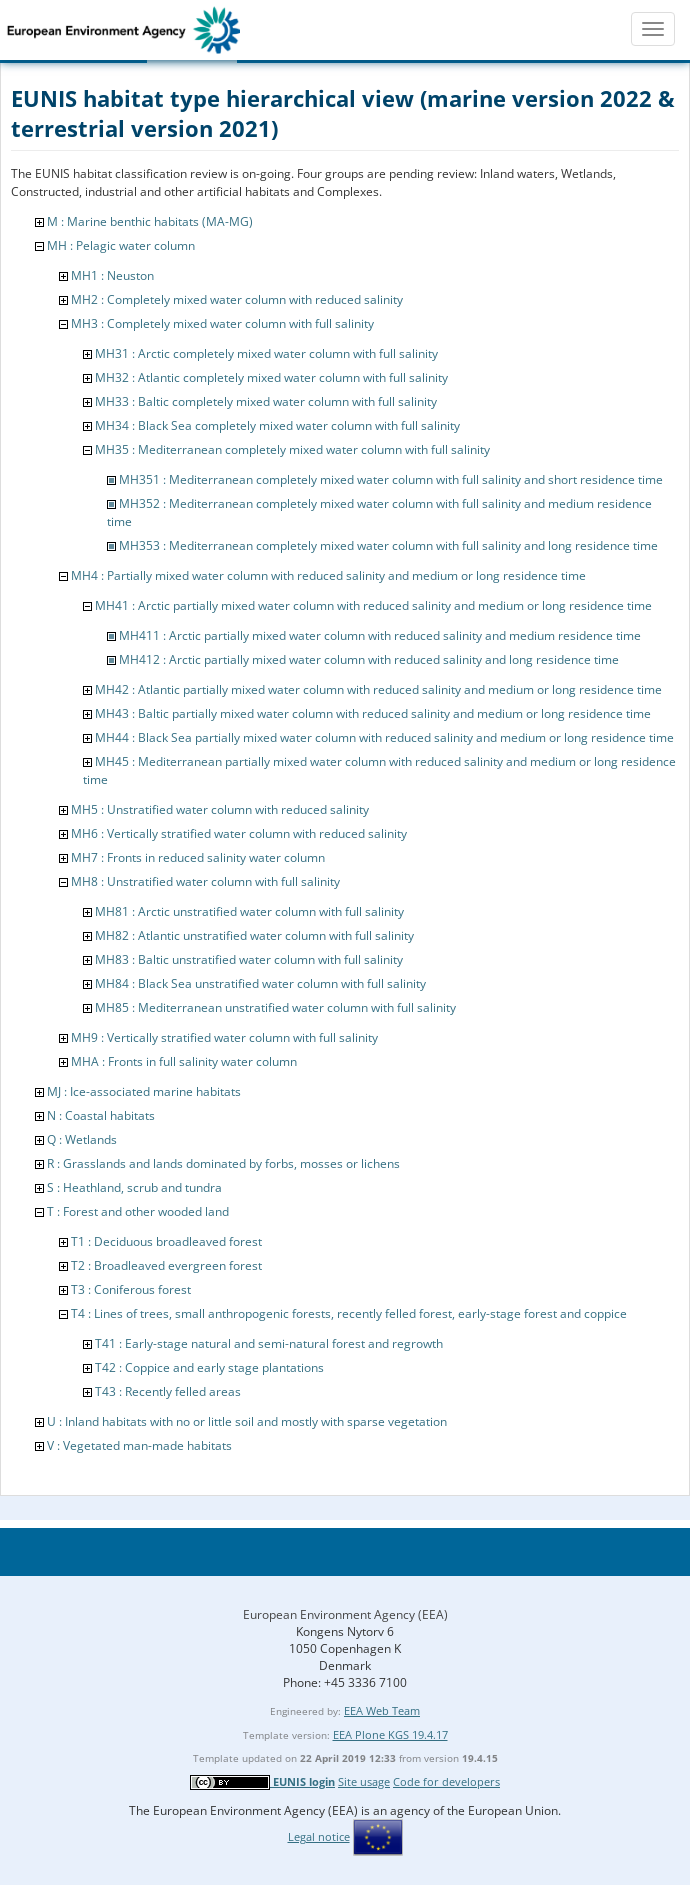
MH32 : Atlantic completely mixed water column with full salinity (271, 377)
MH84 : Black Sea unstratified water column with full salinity (260, 983)
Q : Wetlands (82, 1139)
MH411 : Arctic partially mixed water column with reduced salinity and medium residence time (380, 635)
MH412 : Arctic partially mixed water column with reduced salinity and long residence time (369, 659)
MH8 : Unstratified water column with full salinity (205, 881)
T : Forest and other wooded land (138, 1211)
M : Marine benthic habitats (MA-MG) (150, 221)
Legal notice (319, 1836)
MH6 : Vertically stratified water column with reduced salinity (239, 833)
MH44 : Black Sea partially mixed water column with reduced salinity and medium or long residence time (384, 737)
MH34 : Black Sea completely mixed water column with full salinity (277, 425)
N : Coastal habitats (101, 1115)
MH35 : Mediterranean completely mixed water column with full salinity (292, 449)
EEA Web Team (382, 1710)
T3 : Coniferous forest (131, 1289)
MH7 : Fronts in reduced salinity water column (198, 857)
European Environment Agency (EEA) (345, 1614)
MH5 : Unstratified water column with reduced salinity (220, 809)
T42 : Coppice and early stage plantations (209, 1367)
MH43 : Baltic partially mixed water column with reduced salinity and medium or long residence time (373, 713)
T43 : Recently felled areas (168, 1391)
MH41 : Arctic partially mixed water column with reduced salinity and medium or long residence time (373, 605)
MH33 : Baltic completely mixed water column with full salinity (266, 401)
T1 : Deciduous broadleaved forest (166, 1241)
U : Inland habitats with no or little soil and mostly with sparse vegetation (247, 1421)
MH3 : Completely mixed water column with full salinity (222, 323)
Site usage (364, 1781)
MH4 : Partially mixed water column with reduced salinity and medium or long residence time (328, 575)
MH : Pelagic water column (121, 245)
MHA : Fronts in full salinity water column (184, 1061)
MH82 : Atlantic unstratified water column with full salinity (254, 935)
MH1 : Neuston (112, 275)
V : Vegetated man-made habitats (139, 1445)
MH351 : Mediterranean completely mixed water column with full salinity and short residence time (391, 479)
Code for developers (446, 1781)
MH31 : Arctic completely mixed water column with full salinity (266, 353)
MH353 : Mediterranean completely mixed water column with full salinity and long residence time (388, 545)
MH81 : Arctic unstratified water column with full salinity (249, 911)
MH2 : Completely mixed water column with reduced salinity (237, 299)
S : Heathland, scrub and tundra (134, 1187)
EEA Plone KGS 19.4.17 (390, 1734)
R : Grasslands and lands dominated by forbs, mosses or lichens (223, 1163)
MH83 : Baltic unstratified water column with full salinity (249, 959)
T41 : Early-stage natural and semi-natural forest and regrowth (269, 1343)
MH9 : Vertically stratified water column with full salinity (224, 1037)
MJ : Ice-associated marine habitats (144, 1091)
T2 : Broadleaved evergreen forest (166, 1265)
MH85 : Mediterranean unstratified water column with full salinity (275, 1007)
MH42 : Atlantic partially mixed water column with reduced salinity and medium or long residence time (378, 689)
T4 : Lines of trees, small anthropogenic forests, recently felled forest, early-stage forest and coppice (349, 1313)
